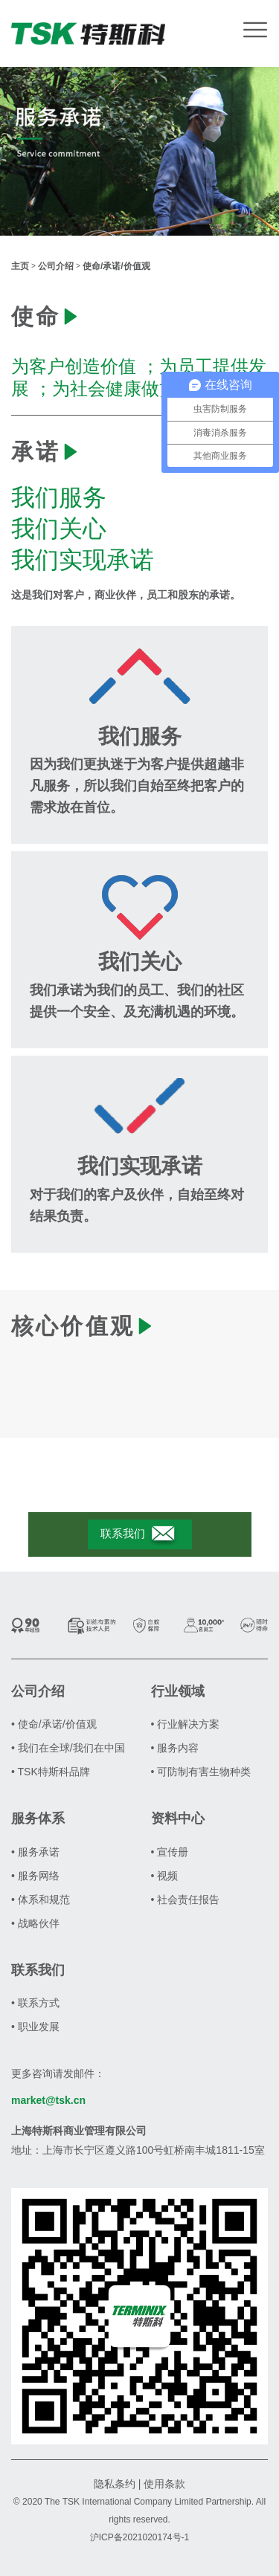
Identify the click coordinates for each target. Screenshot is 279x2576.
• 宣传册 (170, 1852)
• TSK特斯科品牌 (50, 1772)
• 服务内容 (175, 1748)
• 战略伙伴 (35, 1923)
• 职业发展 (35, 2027)
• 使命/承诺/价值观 (54, 1724)
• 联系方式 (35, 2003)
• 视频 (165, 1876)
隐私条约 (114, 2484)
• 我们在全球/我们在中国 (68, 1748)
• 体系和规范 (40, 1899)
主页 (20, 266)
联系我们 (139, 1534)
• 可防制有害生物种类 (201, 1772)
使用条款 (164, 2484)
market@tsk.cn (48, 2100)
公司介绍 (56, 266)
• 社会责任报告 (185, 1899)
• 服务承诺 (35, 1852)
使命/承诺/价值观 (116, 266)
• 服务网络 (35, 1876)
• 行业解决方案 (185, 1724)
